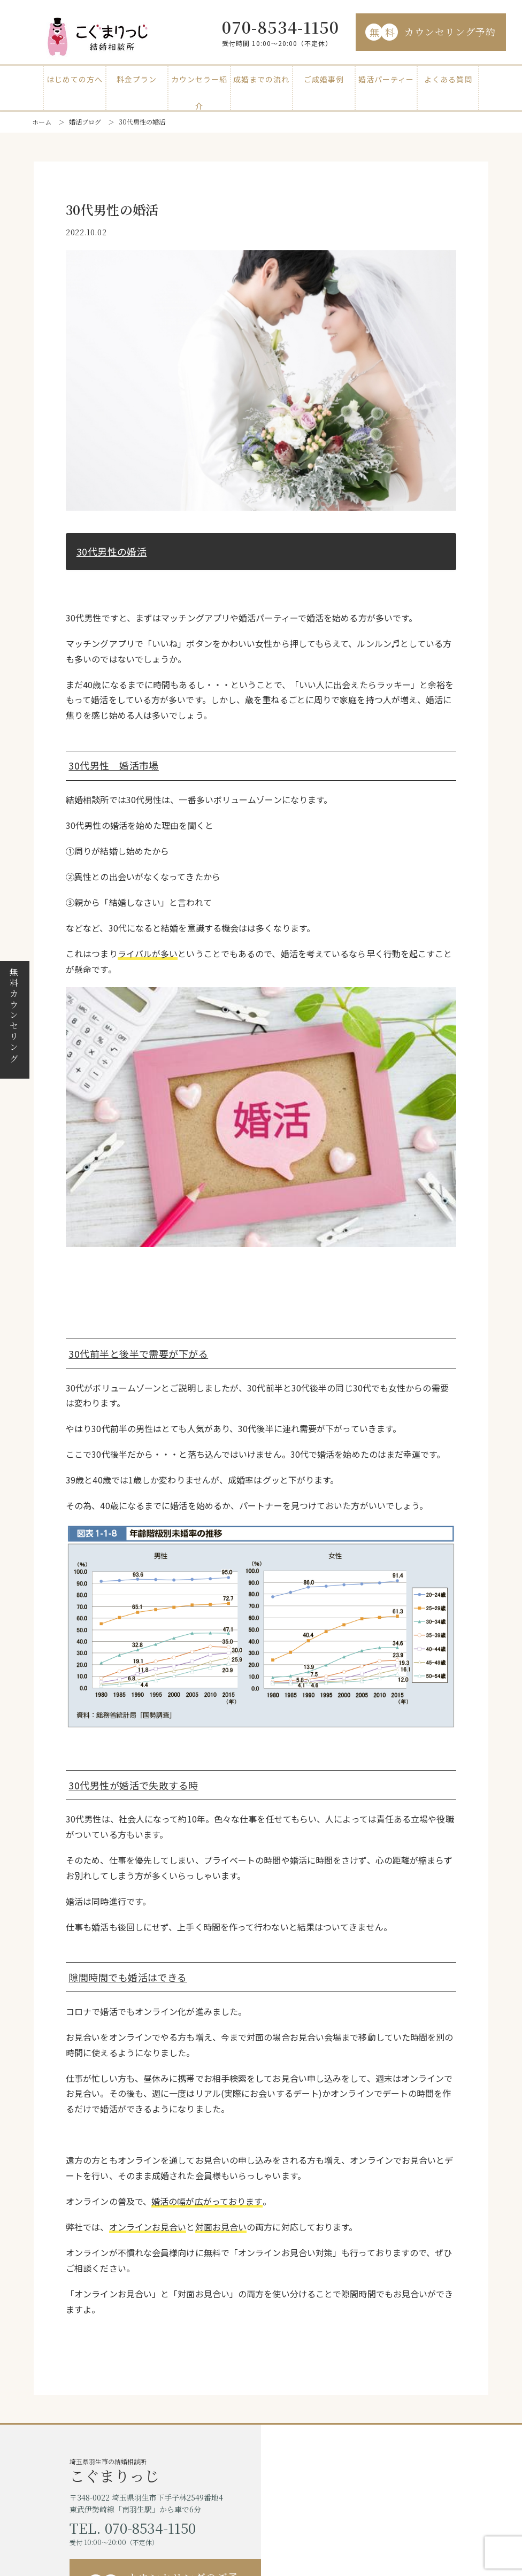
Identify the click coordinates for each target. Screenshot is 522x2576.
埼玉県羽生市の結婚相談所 (165, 2470)
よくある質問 (448, 79)
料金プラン (137, 79)
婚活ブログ (85, 121)
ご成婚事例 (324, 79)
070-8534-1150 (280, 27)
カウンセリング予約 (430, 32)
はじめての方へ (75, 79)
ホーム (41, 121)
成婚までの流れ (261, 79)
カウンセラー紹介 (199, 83)
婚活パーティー (386, 79)
